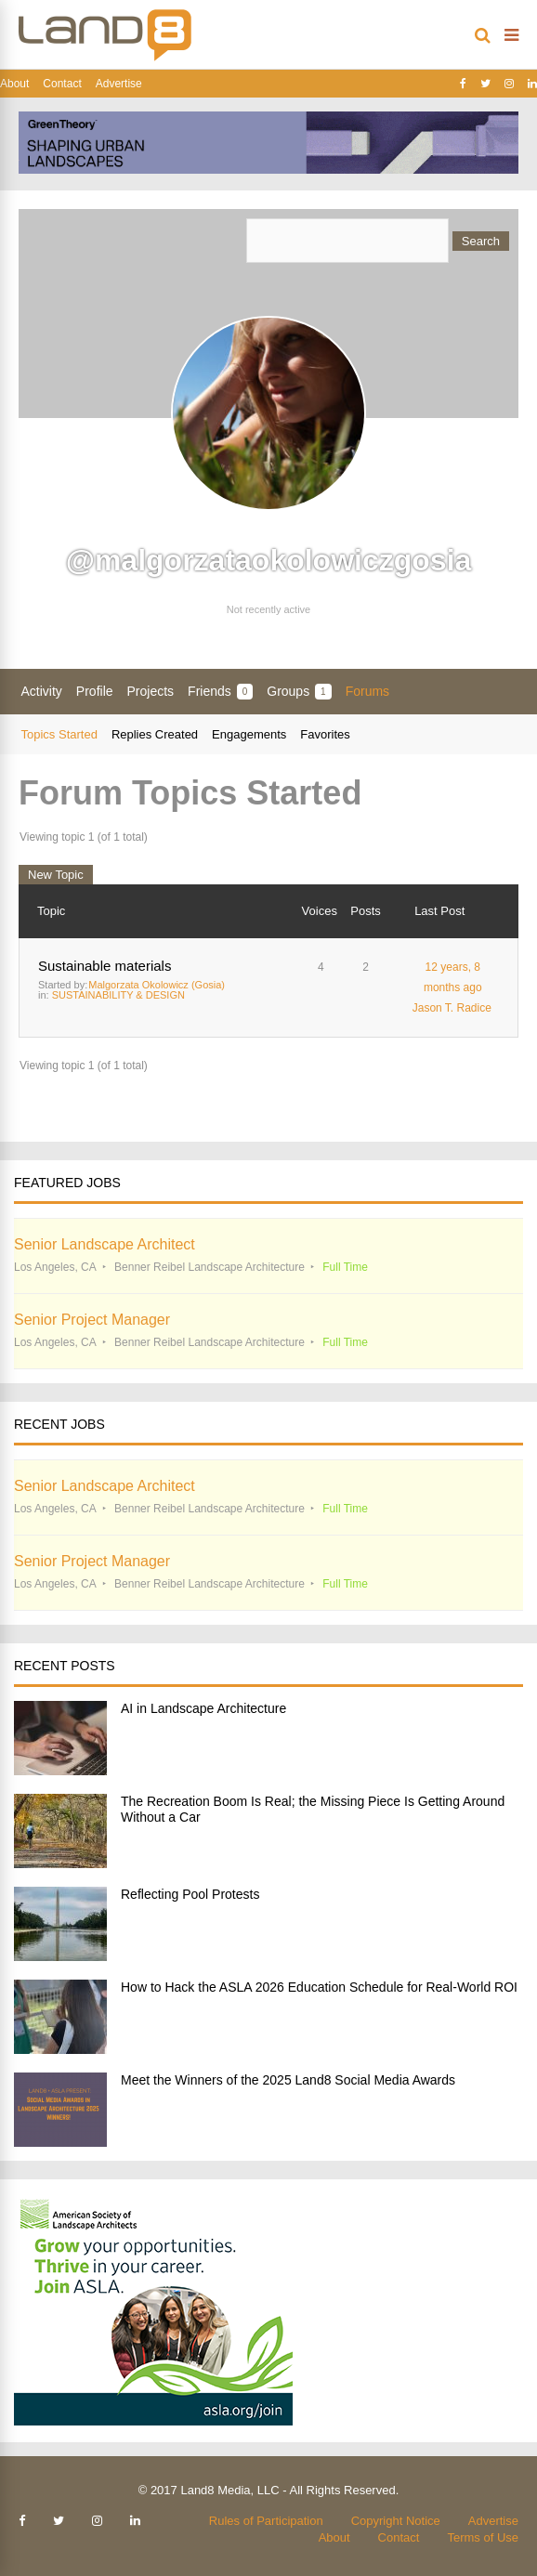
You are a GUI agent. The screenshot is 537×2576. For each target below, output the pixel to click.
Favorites (324, 734)
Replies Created (154, 734)
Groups (299, 692)
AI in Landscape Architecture (203, 1708)
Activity (41, 691)
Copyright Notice (395, 2521)
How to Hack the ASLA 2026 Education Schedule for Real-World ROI (319, 1987)
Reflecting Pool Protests (190, 1894)
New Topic (56, 875)
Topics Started (59, 734)
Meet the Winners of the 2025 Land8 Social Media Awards (288, 2080)
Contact (62, 83)
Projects (151, 691)
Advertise (119, 83)
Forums (367, 691)
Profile (94, 691)
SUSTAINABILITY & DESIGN (118, 994)
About (14, 83)
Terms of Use (482, 2537)
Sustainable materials (104, 966)
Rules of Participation (266, 2521)
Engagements (249, 734)
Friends (220, 692)
